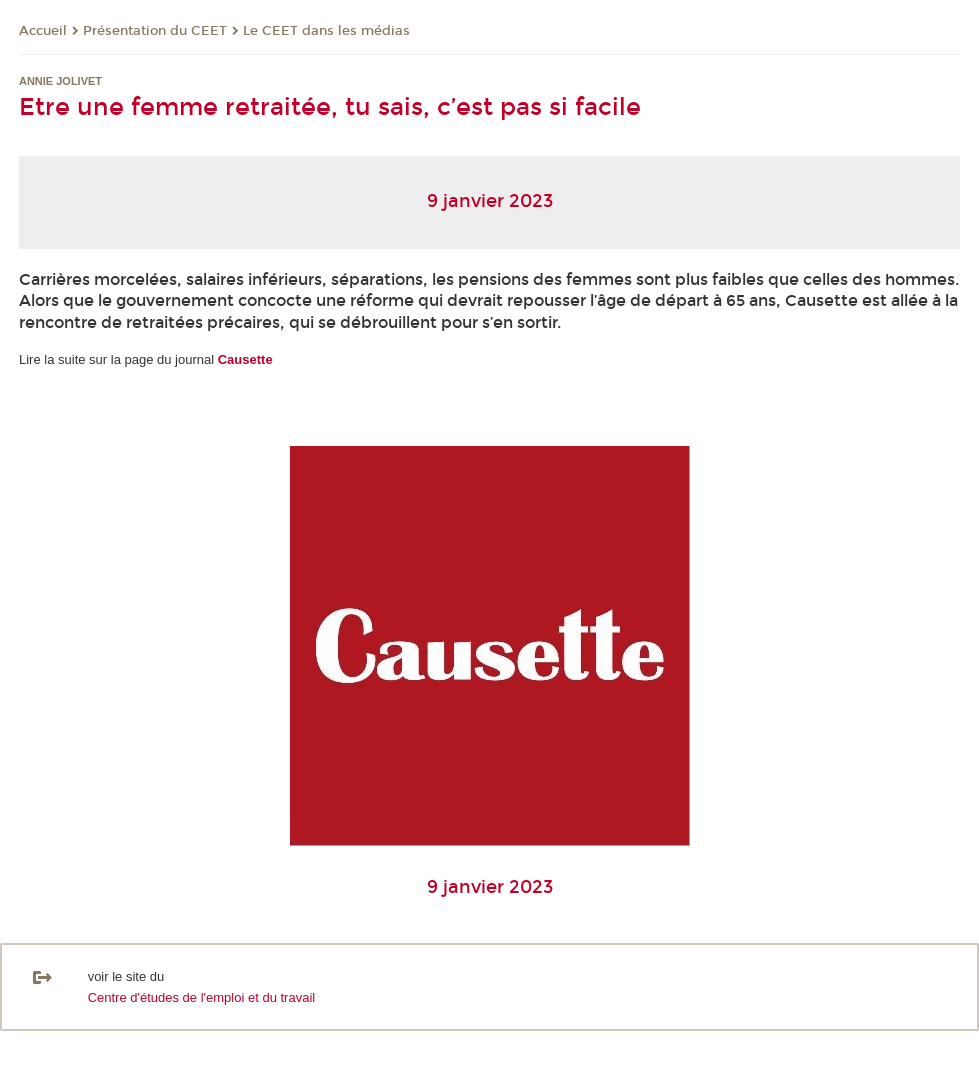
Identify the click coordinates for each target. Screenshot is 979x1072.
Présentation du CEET (155, 31)
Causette (245, 359)
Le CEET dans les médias (326, 31)
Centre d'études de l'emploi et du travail (202, 997)
